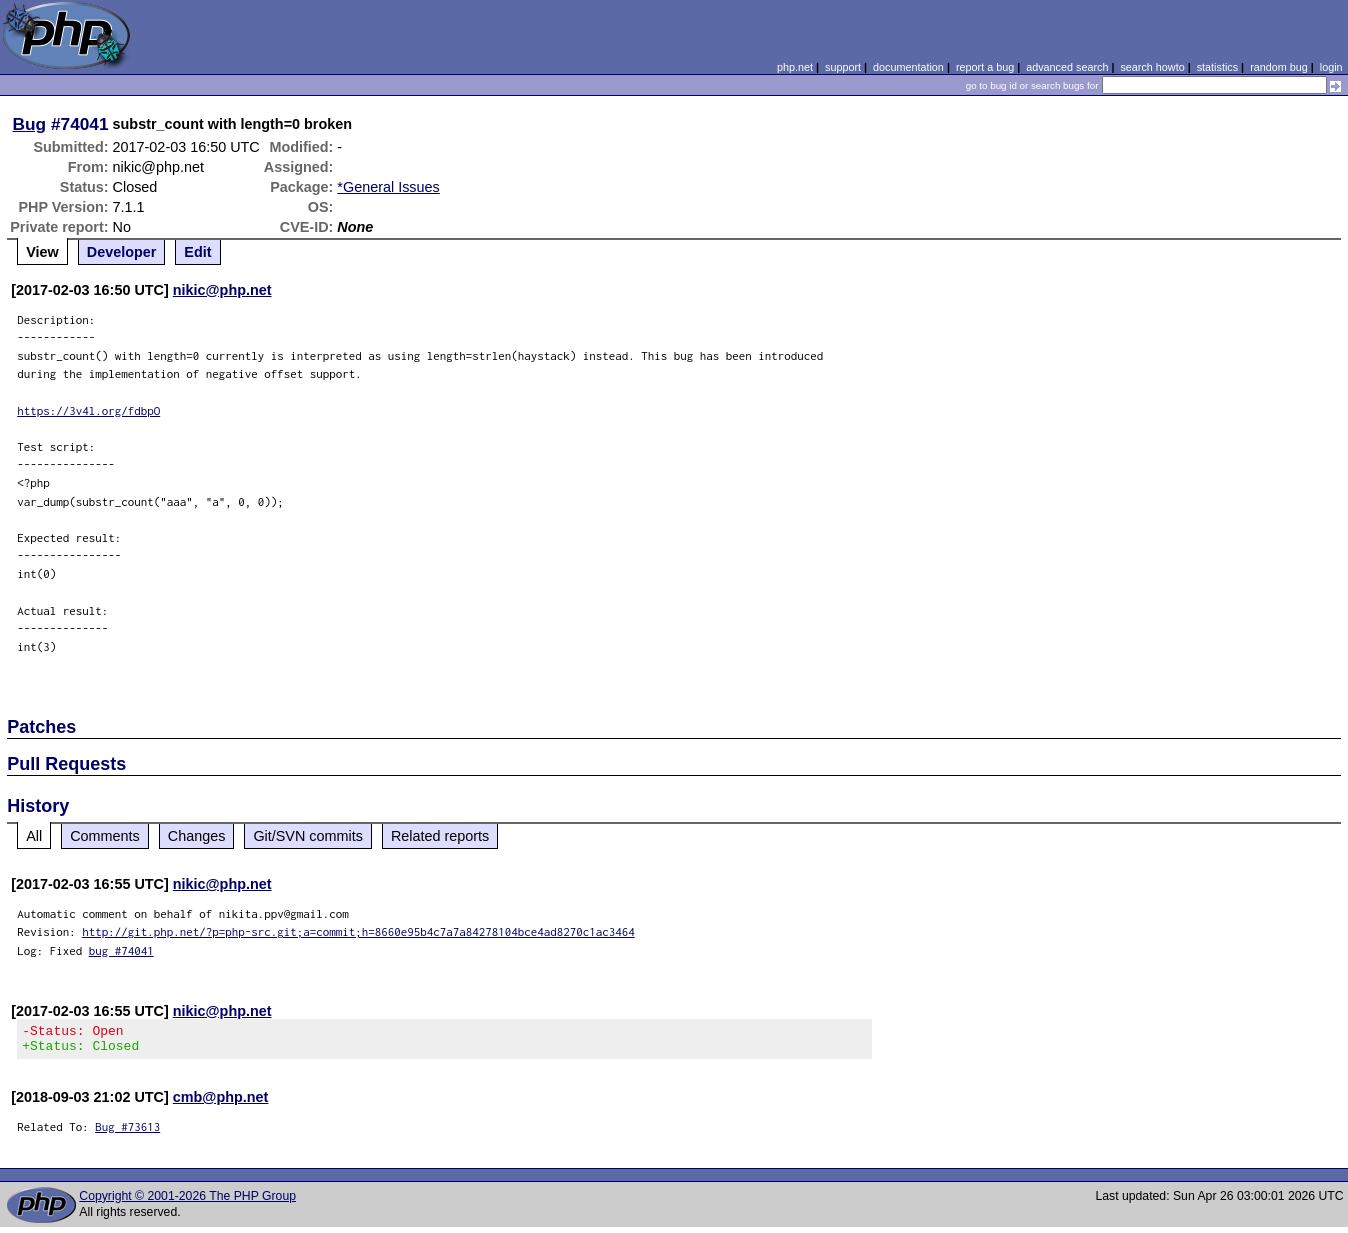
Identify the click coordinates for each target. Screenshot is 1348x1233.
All (34, 836)
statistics (1217, 67)
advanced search (1067, 67)
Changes (197, 836)
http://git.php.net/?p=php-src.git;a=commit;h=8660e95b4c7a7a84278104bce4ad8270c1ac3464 (358, 931)
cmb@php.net (221, 1103)
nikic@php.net (222, 290)
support (843, 67)
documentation (908, 67)
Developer (122, 252)
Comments (105, 836)
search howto (1152, 67)
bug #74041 (121, 950)
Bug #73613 (127, 1132)
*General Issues (388, 187)
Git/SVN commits (308, 836)
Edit (197, 252)
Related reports (440, 836)
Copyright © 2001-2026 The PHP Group (187, 1202)
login (1331, 67)
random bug (1279, 67)
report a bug (985, 67)
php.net (795, 67)
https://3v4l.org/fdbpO (88, 410)
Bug (30, 124)
